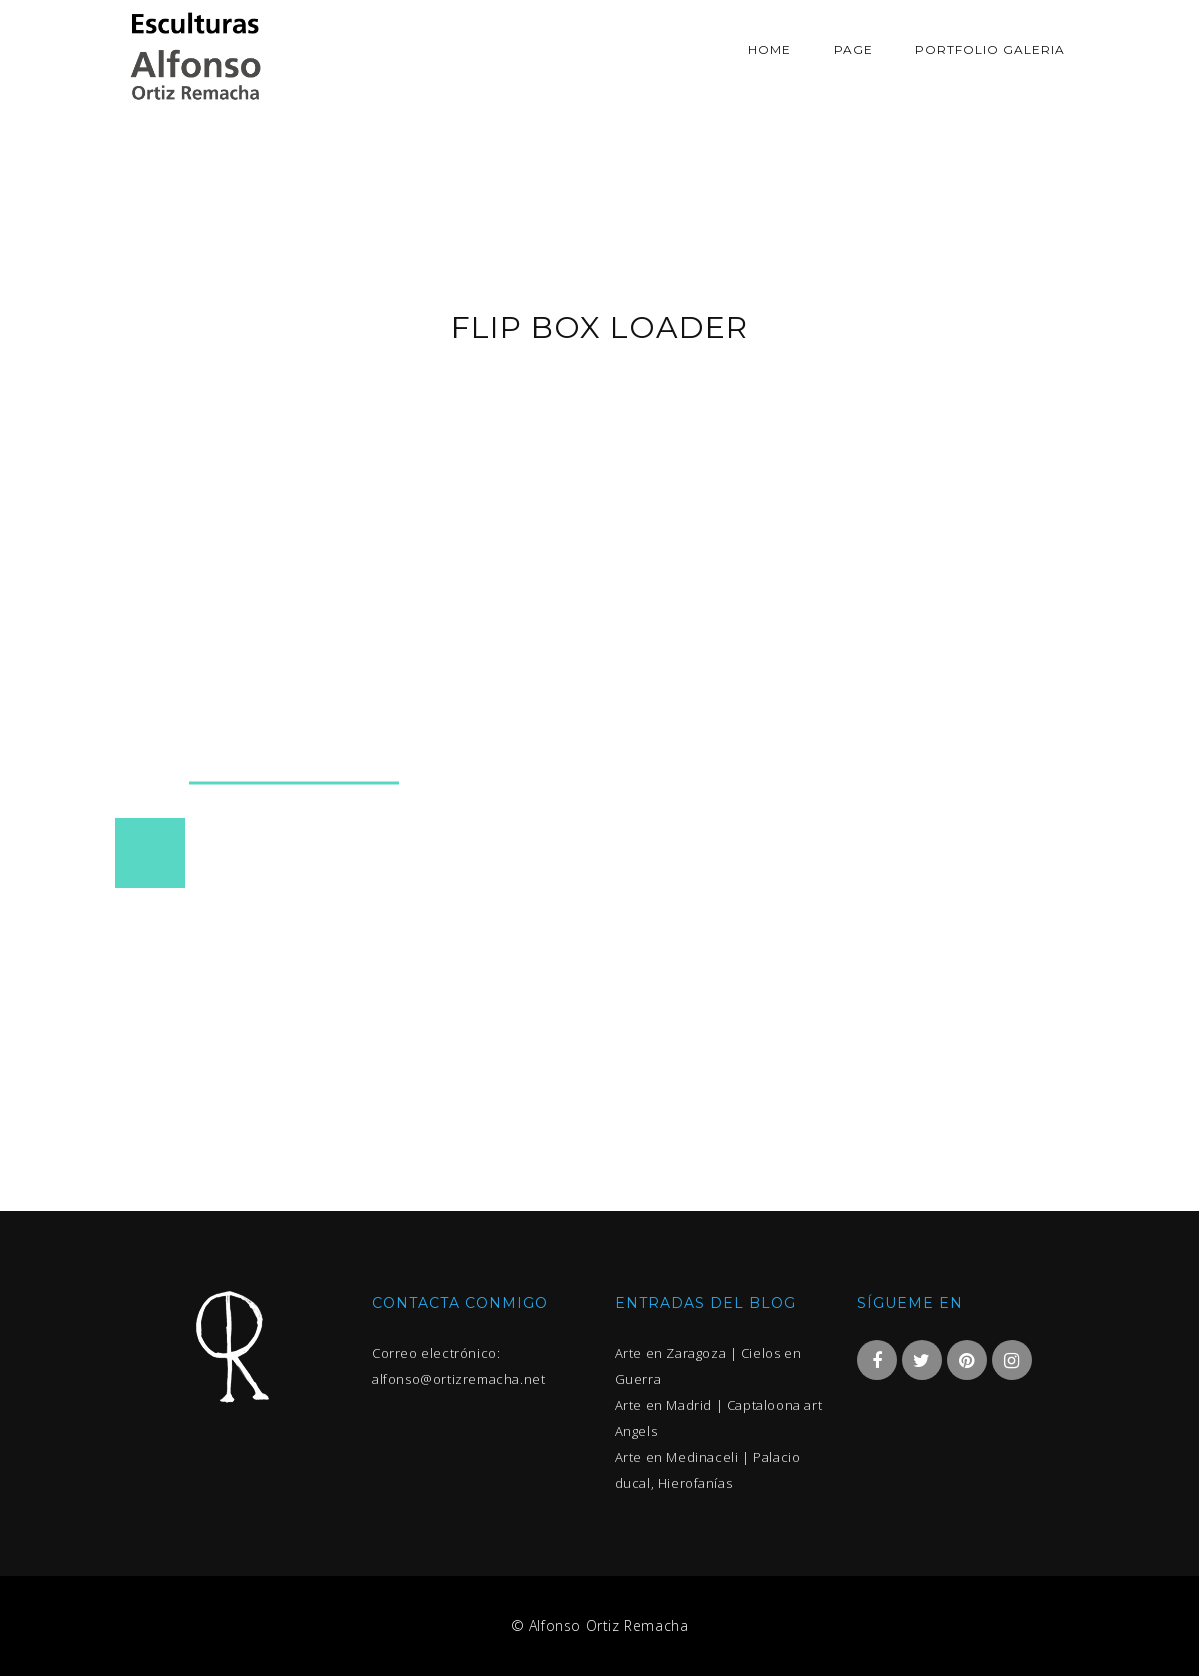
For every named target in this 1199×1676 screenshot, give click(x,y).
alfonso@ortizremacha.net (458, 1379)
